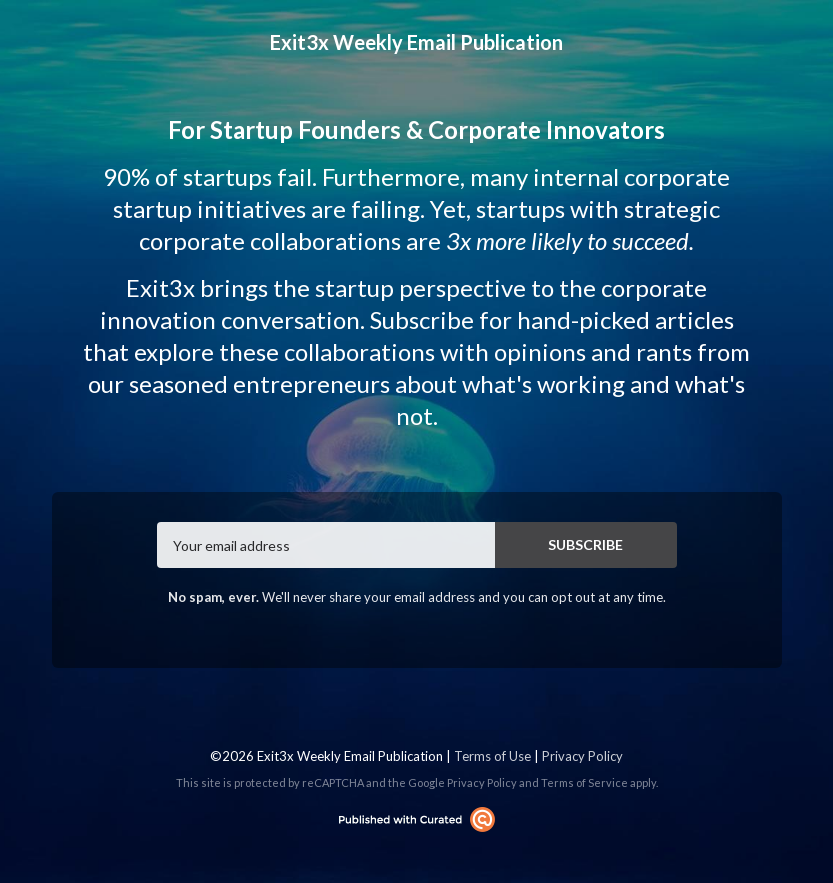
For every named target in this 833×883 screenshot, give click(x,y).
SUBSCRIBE (585, 544)
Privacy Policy (582, 756)
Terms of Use (492, 756)
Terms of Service (584, 782)
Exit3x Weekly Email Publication (416, 42)
